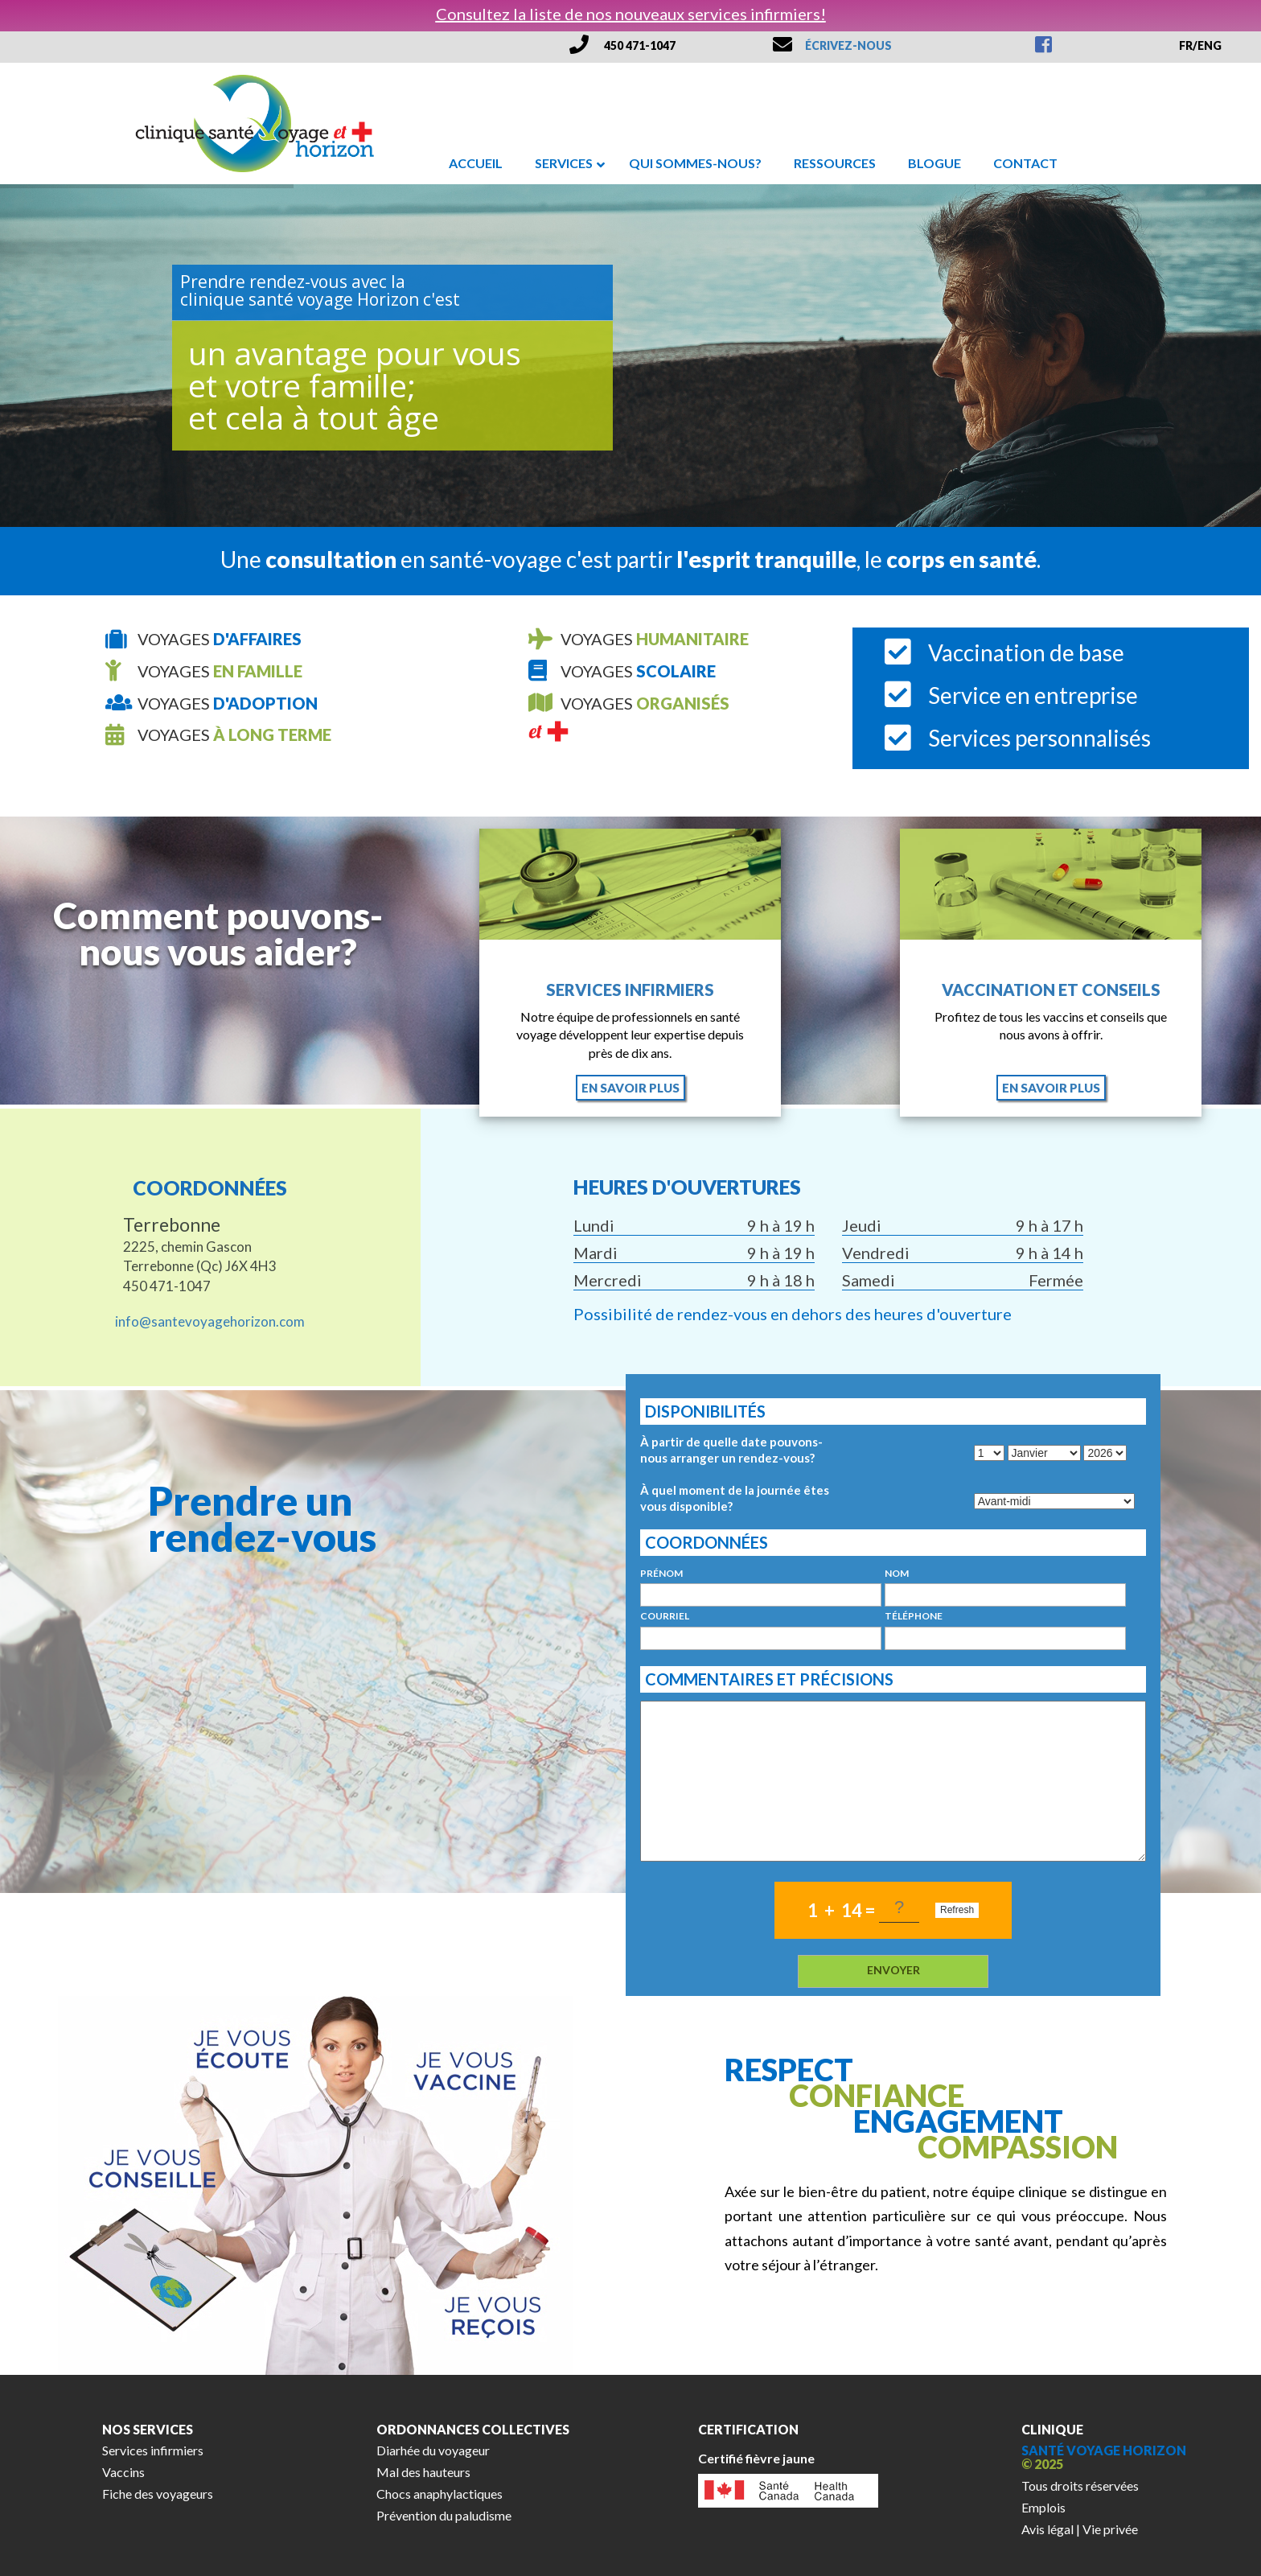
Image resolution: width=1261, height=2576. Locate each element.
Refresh (957, 1910)
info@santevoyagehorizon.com (210, 1321)
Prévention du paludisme (443, 2515)
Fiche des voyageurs (157, 2493)
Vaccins (123, 2471)
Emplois (1043, 2507)
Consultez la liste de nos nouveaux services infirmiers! (631, 13)
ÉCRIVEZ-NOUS (848, 45)
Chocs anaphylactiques (439, 2493)
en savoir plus (630, 1087)
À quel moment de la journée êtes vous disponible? (734, 1498)
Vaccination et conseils (1051, 989)
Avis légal (1047, 2529)
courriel (664, 1616)
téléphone (914, 1616)
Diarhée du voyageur (433, 2450)
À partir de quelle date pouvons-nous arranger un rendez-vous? (731, 1449)
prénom (661, 1573)
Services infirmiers (630, 989)
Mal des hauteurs (423, 2471)
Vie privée (1110, 2529)
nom (897, 1573)
